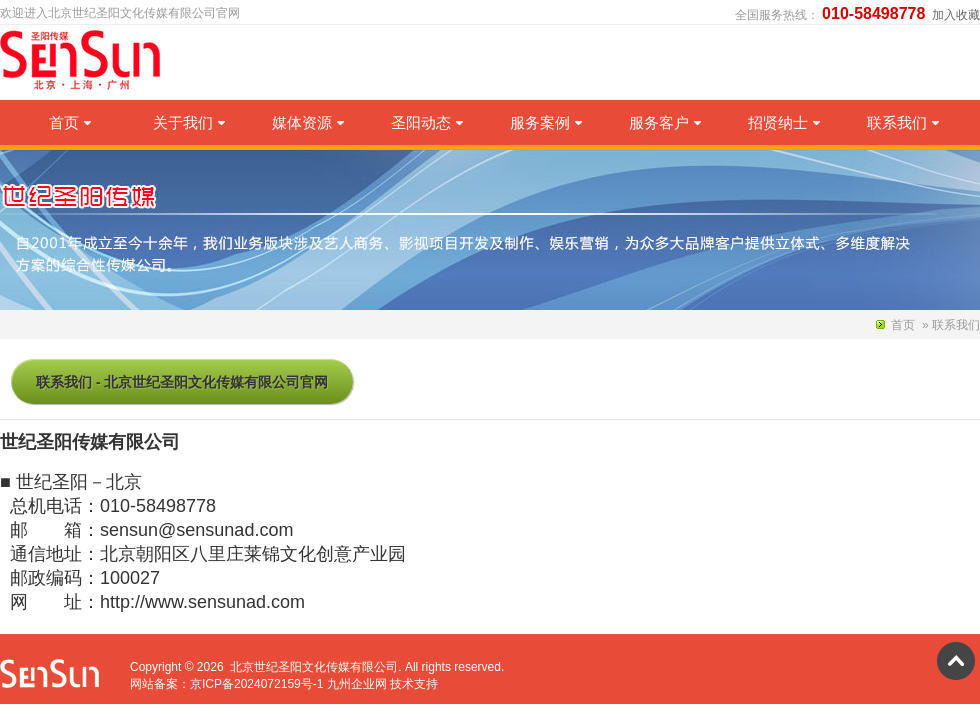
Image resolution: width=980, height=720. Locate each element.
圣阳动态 (427, 122)
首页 (70, 122)
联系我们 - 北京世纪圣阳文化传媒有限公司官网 (182, 382)
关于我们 (189, 122)
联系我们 (903, 122)
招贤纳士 (784, 122)
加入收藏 (956, 15)
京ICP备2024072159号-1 (256, 684)
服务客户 (665, 122)
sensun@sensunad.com (196, 530)
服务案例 (546, 122)
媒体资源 (308, 122)
